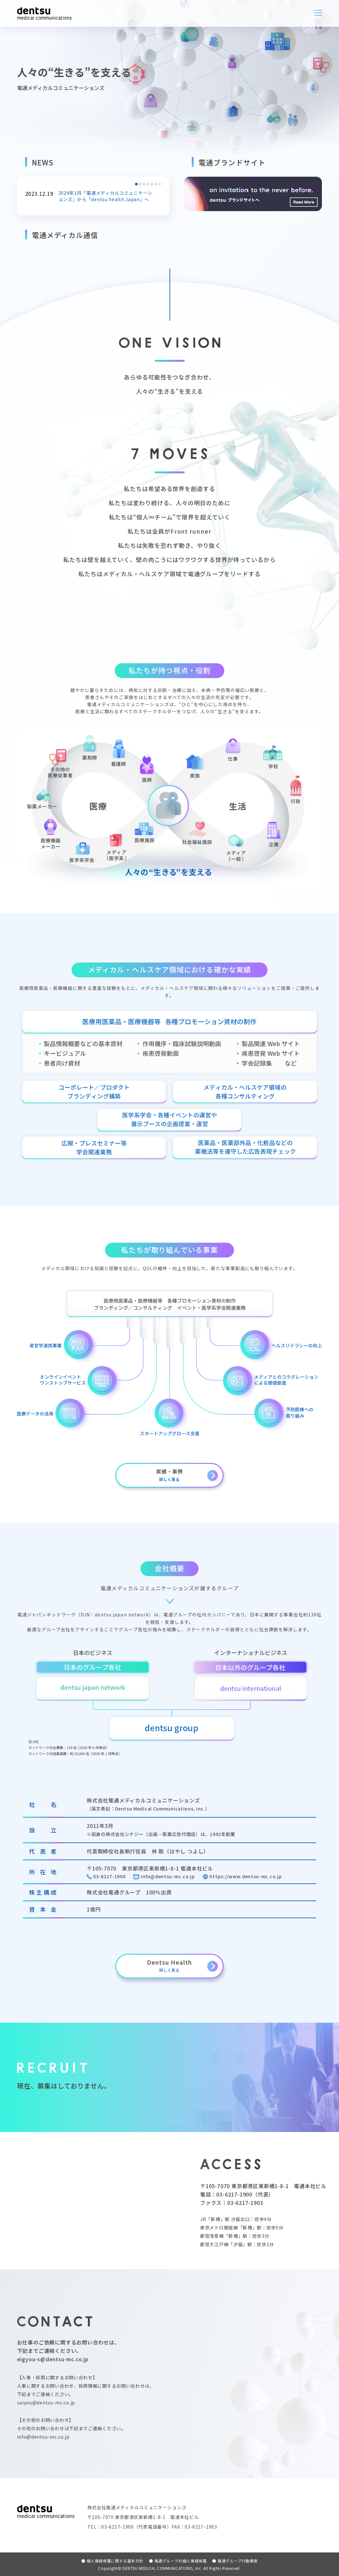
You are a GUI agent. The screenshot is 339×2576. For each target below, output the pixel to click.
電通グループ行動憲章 (235, 2560)
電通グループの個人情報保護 (178, 2560)
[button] (136, 184)
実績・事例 (169, 1474)
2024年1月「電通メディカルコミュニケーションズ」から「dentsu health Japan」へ (107, 196)
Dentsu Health (169, 1965)
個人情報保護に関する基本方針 (112, 2560)
